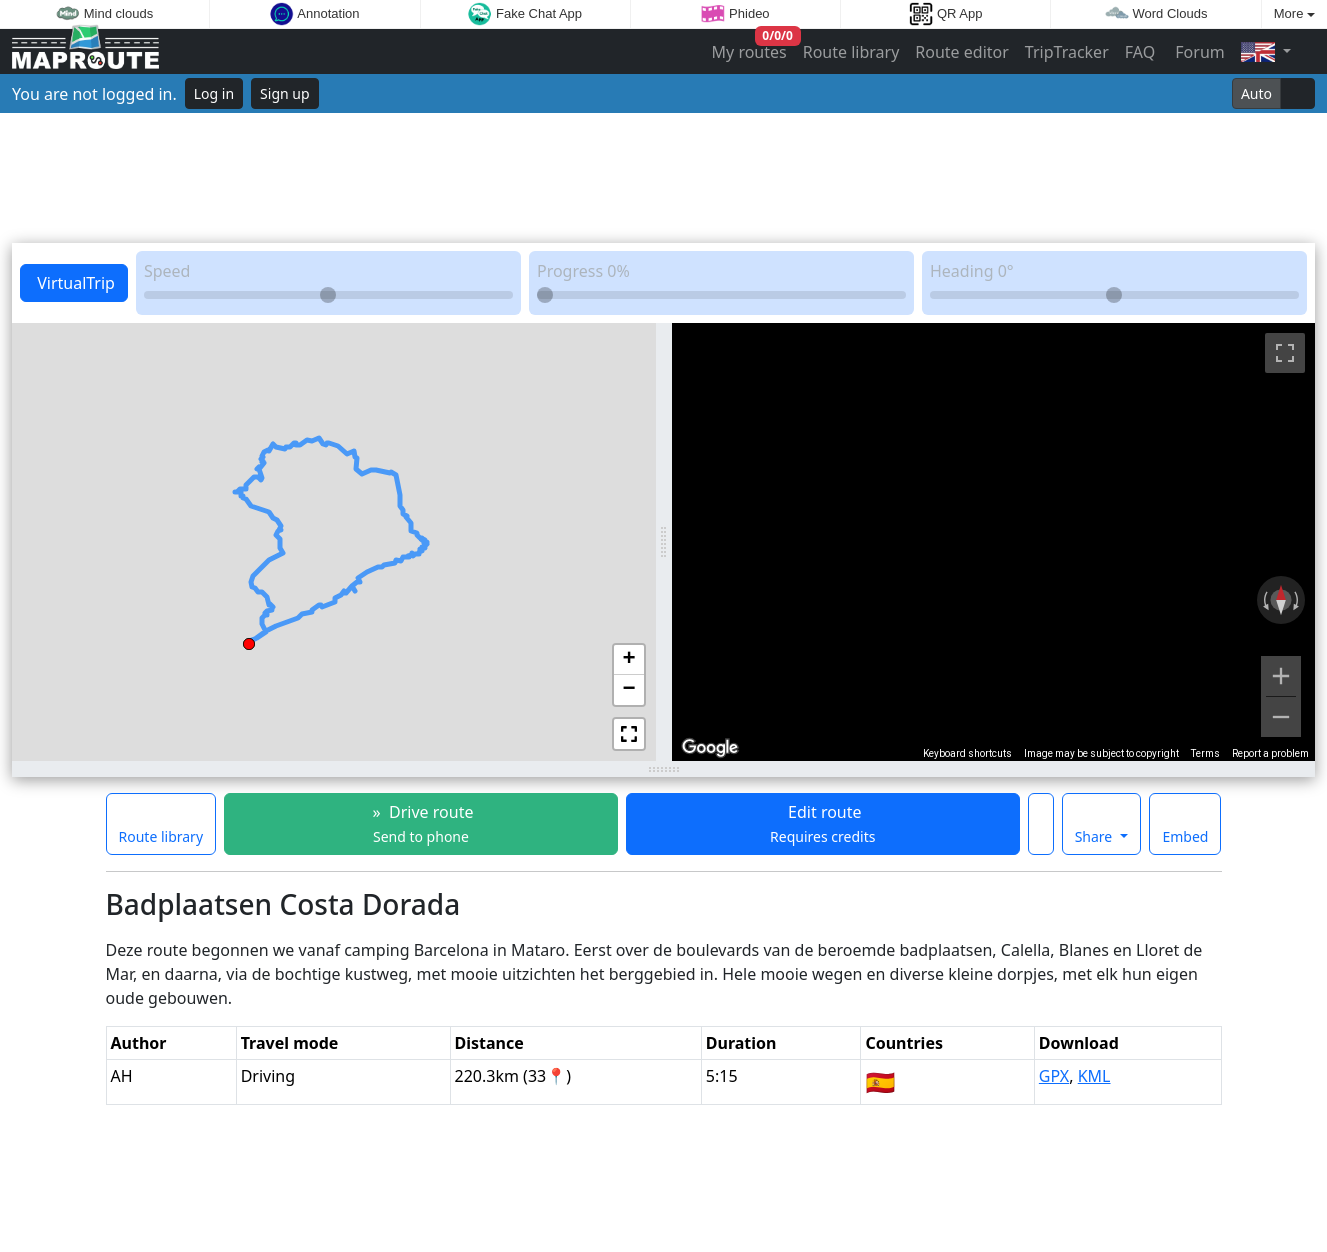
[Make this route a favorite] (1041, 824)
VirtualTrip (74, 283)
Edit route (822, 823)
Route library (851, 52)
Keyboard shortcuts (967, 753)
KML (1094, 1076)
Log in (214, 93)
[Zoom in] (1281, 676)
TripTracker (1067, 52)
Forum (1198, 52)
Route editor (962, 52)
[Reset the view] (1281, 600)
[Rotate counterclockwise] (1264, 600)
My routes (750, 47)
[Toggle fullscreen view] (1285, 353)
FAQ (1140, 52)
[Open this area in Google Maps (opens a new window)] (710, 748)
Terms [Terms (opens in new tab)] (1205, 753)
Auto (1256, 93)
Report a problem (1270, 753)
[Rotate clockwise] (1298, 600)
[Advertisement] (663, 178)
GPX (1054, 1076)
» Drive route (420, 823)
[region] (994, 542)
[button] (249, 641)
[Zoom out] (1281, 717)
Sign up (284, 93)
